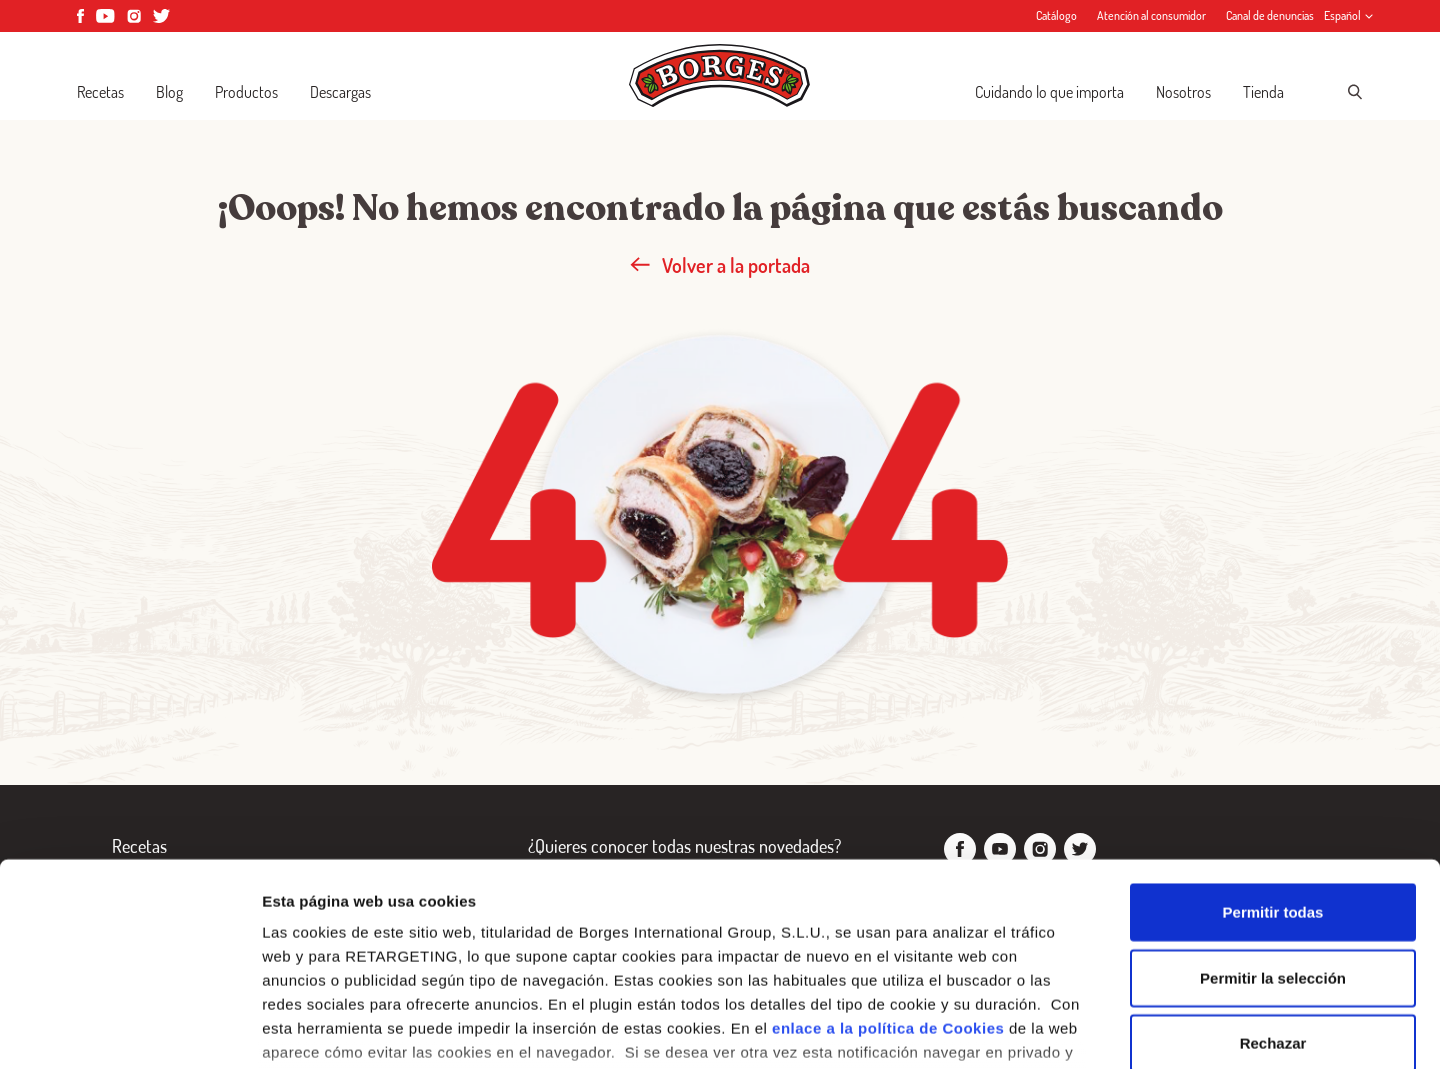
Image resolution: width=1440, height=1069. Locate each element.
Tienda (1263, 92)
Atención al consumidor (1151, 15)
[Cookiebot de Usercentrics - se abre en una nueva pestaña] (129, 1030)
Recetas (100, 92)
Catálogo (1056, 15)
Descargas (340, 92)
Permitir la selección (1273, 828)
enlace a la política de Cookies (888, 879)
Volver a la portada (720, 265)
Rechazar (1273, 894)
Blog (169, 92)
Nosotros (1183, 92)
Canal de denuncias (1270, 15)
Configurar (1055, 1029)
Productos (246, 92)
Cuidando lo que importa (1049, 92)
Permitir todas (1273, 763)
